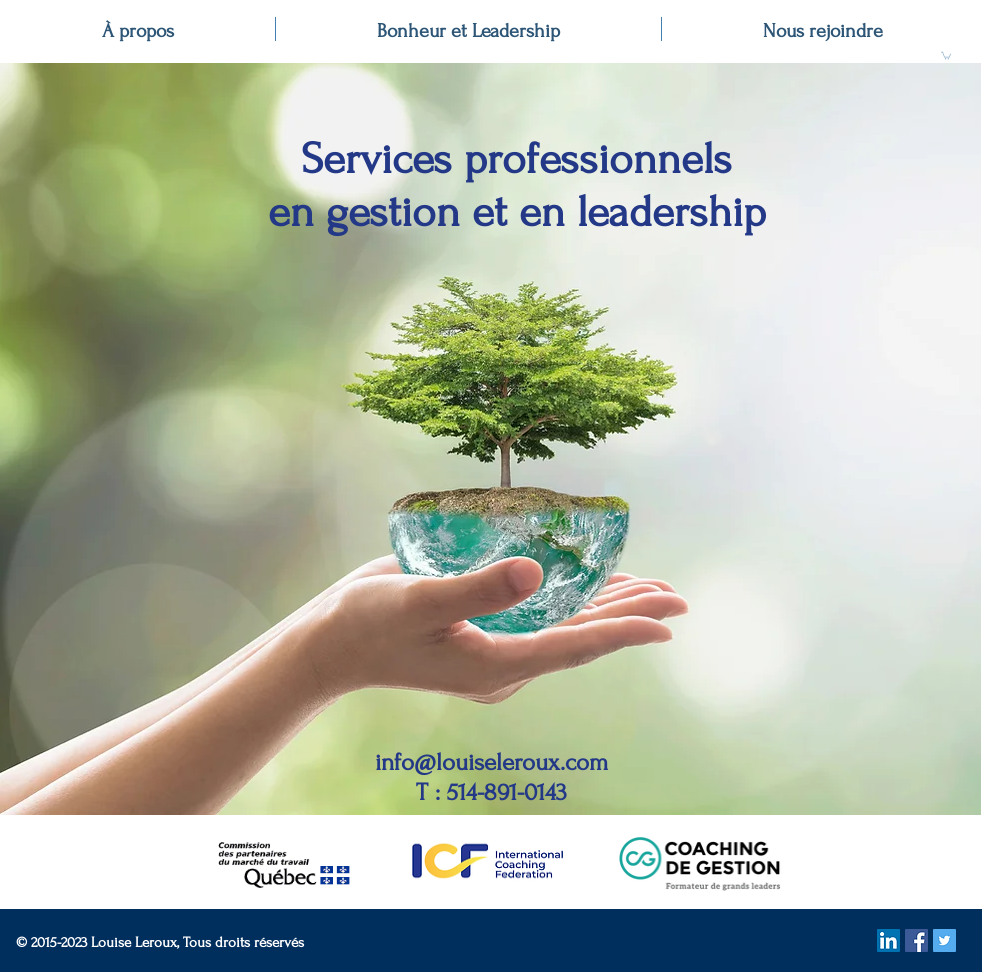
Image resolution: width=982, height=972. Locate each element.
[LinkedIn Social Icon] (888, 940)
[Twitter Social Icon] (944, 940)
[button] (946, 55)
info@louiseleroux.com (491, 762)
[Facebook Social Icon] (916, 940)
